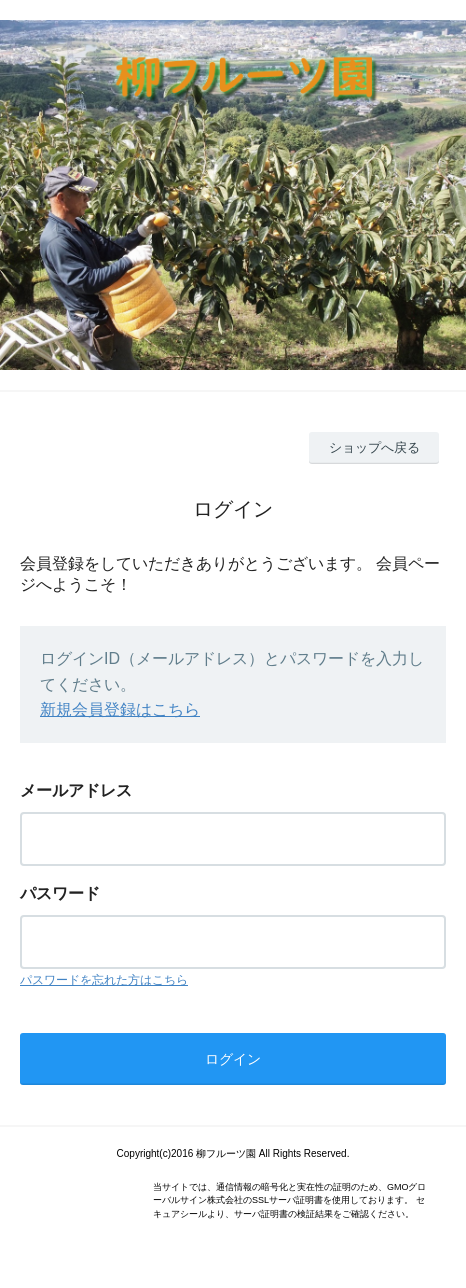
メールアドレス (76, 790)
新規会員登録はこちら (120, 709)
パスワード (60, 893)
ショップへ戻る (374, 447)
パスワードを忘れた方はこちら (104, 980)
